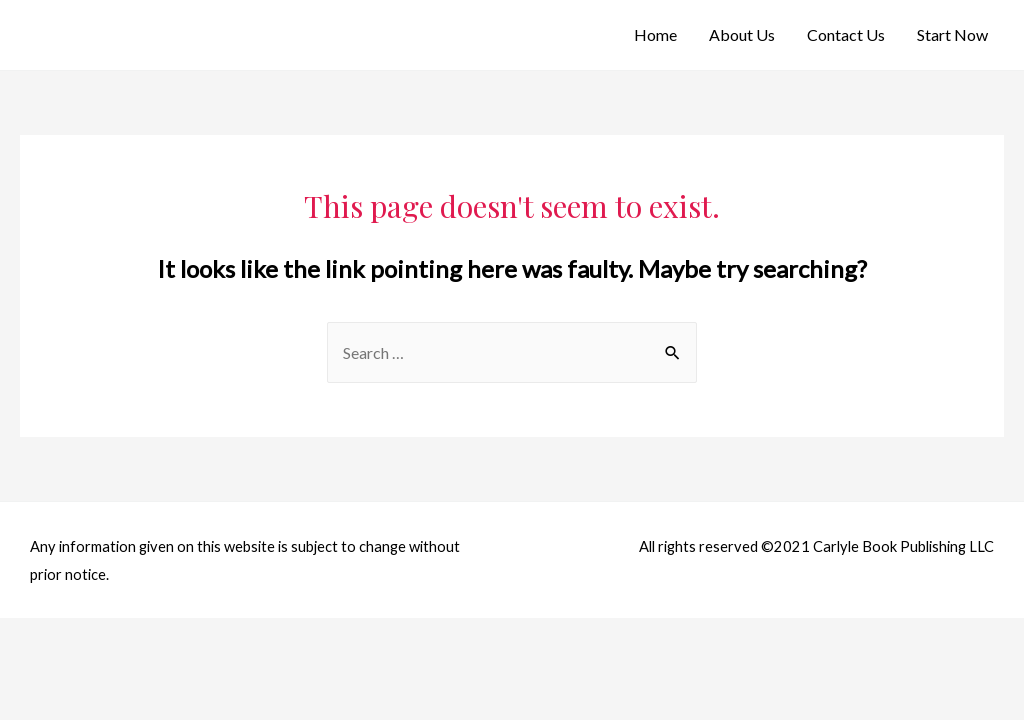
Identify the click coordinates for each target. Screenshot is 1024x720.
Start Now (952, 34)
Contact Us (846, 34)
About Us (742, 34)
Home (655, 34)
